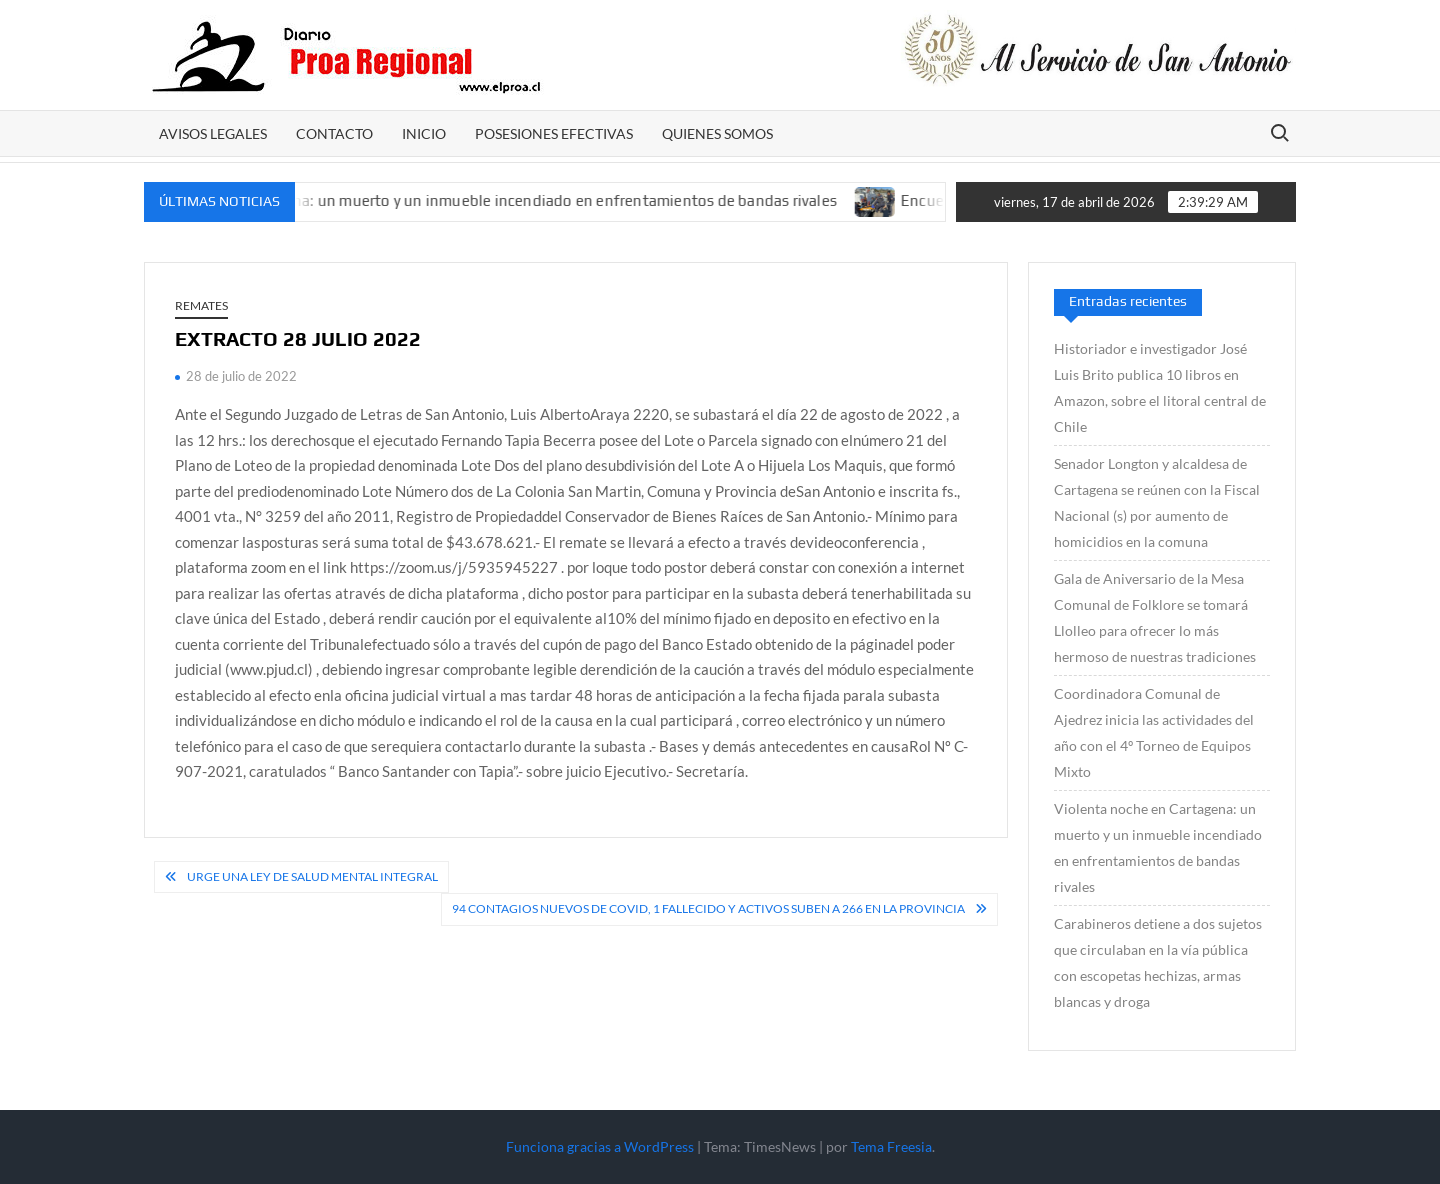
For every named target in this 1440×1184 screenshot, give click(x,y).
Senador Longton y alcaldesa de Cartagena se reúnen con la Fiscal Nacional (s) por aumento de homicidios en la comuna (1157, 502)
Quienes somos (717, 133)
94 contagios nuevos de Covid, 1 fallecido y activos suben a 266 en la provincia (708, 908)
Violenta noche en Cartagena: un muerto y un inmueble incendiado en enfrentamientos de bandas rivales (483, 200)
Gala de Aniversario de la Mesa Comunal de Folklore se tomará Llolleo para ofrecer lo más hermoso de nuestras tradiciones (1155, 617)
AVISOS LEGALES (213, 133)
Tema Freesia (891, 1146)
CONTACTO (334, 133)
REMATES (201, 305)
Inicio (424, 133)
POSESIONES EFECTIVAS (554, 133)
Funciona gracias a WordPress (600, 1146)
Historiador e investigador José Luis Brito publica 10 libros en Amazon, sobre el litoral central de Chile (1160, 387)
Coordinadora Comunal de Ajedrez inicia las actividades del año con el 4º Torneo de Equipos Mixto (1154, 732)
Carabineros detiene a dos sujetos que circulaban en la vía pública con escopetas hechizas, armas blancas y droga (1158, 962)
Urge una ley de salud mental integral (312, 876)
